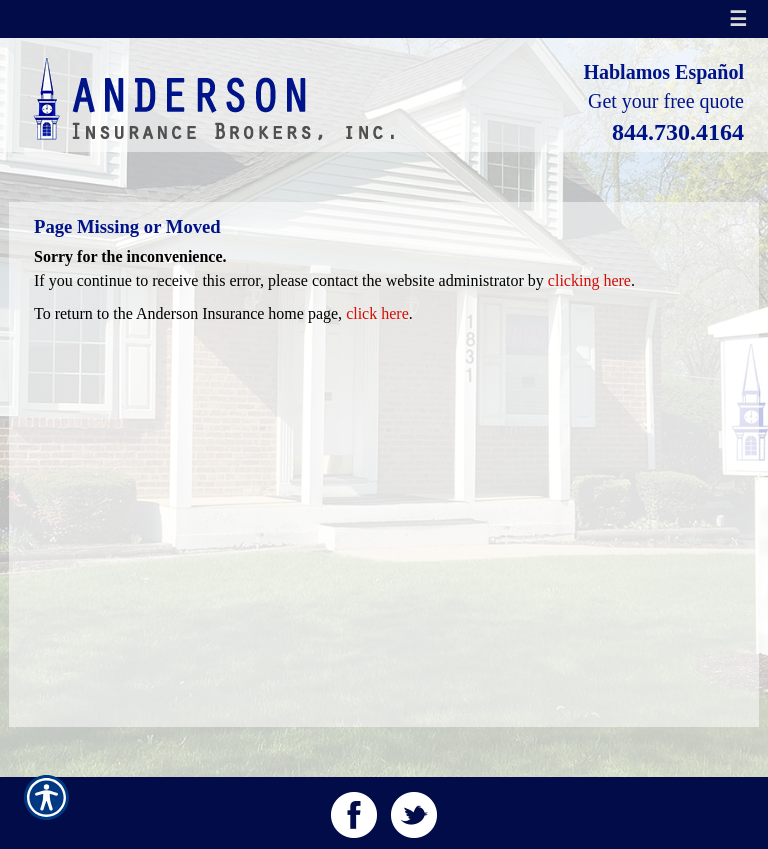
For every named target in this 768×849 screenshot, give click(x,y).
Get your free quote (666, 101)
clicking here (589, 280)
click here (377, 313)
